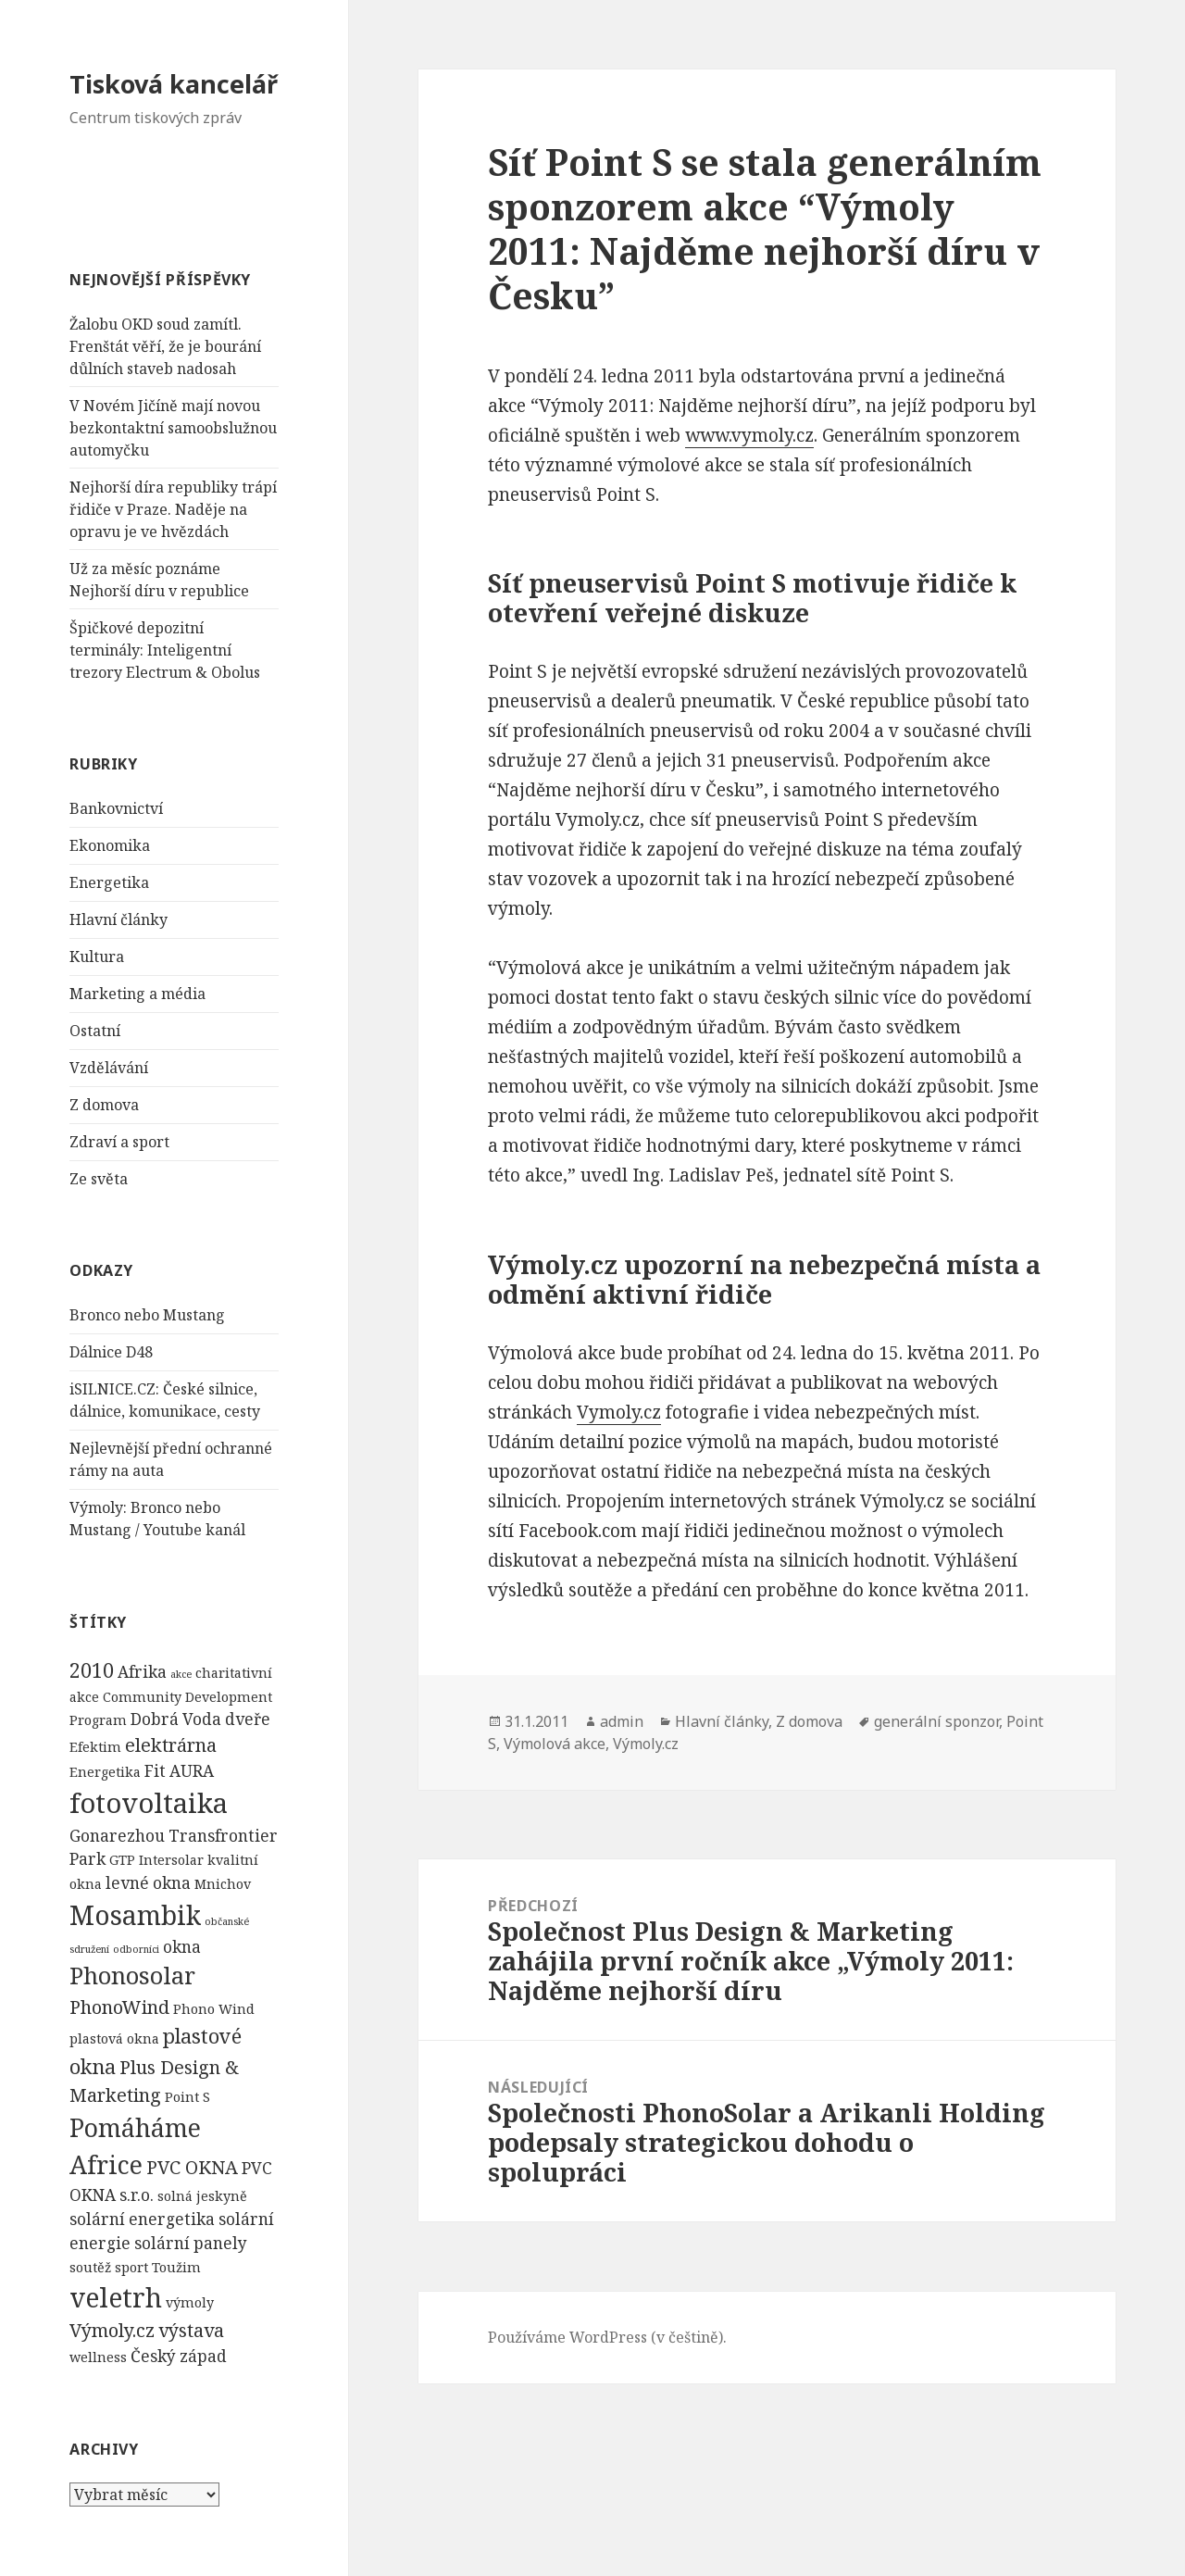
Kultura (96, 956)
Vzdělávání (108, 1067)
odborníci (136, 1949)
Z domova (104, 1104)
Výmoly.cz (112, 2330)
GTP (122, 1860)
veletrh (115, 2297)
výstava (191, 2330)
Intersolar (171, 1860)
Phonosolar (132, 1975)
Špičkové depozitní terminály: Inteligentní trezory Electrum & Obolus (164, 650)
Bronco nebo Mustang (147, 1315)
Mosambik (135, 1914)
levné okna (148, 1883)
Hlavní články (118, 919)
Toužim (176, 2267)
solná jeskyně (202, 2196)
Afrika (142, 1671)
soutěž (90, 2267)
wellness (98, 2357)
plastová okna (114, 2038)
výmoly (190, 2302)
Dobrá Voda (176, 1719)
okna (182, 1946)
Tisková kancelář (173, 84)
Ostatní (94, 1030)
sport (131, 2267)
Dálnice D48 (111, 1352)
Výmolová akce (554, 1743)
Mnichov (222, 1884)
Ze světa (98, 1179)
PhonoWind (119, 2007)
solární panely (190, 2243)
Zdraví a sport (119, 1142)
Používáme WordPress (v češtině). (607, 2337)
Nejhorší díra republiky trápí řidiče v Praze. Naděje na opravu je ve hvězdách (173, 509)
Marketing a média (137, 993)
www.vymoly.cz (749, 435)
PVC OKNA (192, 2167)
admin (621, 1721)
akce (181, 1674)
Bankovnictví (116, 808)
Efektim (95, 1747)
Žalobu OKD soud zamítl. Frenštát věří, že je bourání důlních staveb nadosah (165, 346)
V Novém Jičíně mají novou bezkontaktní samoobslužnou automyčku (173, 427)
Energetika (109, 882)
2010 (91, 1670)
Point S (187, 2097)
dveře (247, 1719)
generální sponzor (936, 1721)
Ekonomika (109, 845)
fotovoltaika (148, 1802)
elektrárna (171, 1744)
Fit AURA (179, 1771)
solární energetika (142, 2219)
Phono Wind (214, 2009)
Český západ (179, 2356)
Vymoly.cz (619, 1412)
